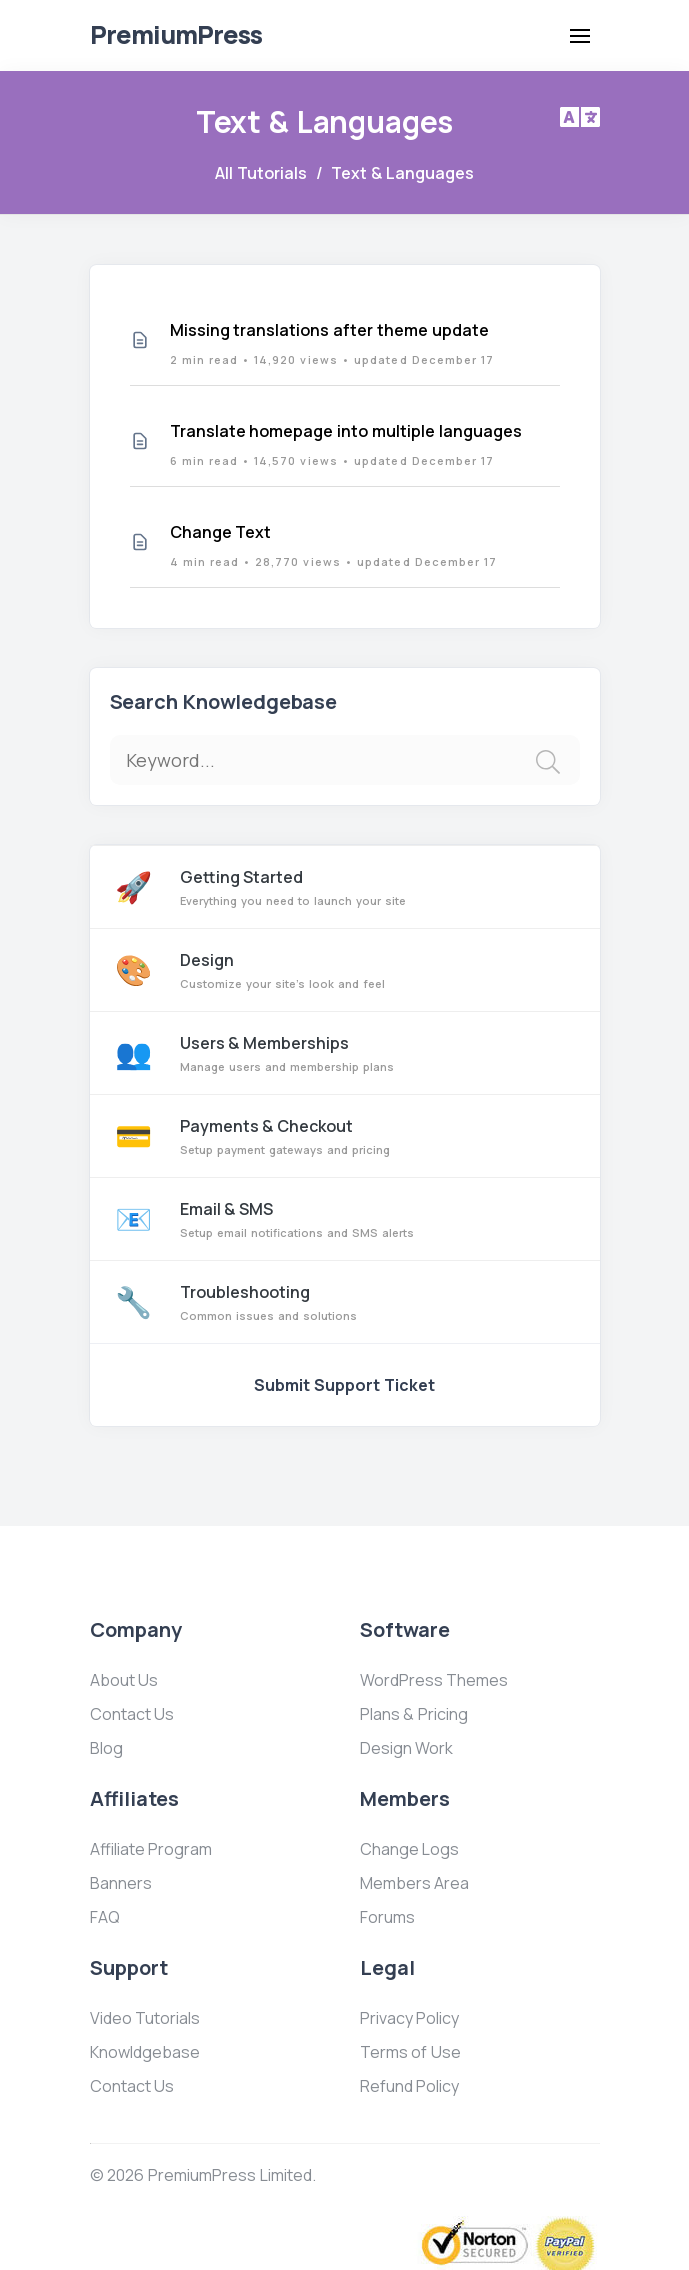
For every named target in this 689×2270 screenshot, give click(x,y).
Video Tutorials (145, 2018)
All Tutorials (261, 173)
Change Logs (410, 1849)
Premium (176, 34)
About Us (124, 1680)
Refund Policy (410, 2086)
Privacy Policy (410, 2018)
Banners (121, 1883)
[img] (548, 762)
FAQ (105, 1917)
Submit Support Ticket (344, 1385)
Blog (106, 1748)
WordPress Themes (434, 1680)
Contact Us (132, 1714)
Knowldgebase (145, 2052)
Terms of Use (411, 2052)
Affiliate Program (151, 1849)
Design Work (407, 1748)
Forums (387, 1917)
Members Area (415, 1883)
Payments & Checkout (345, 1136)
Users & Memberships (345, 1053)
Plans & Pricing (414, 1714)
